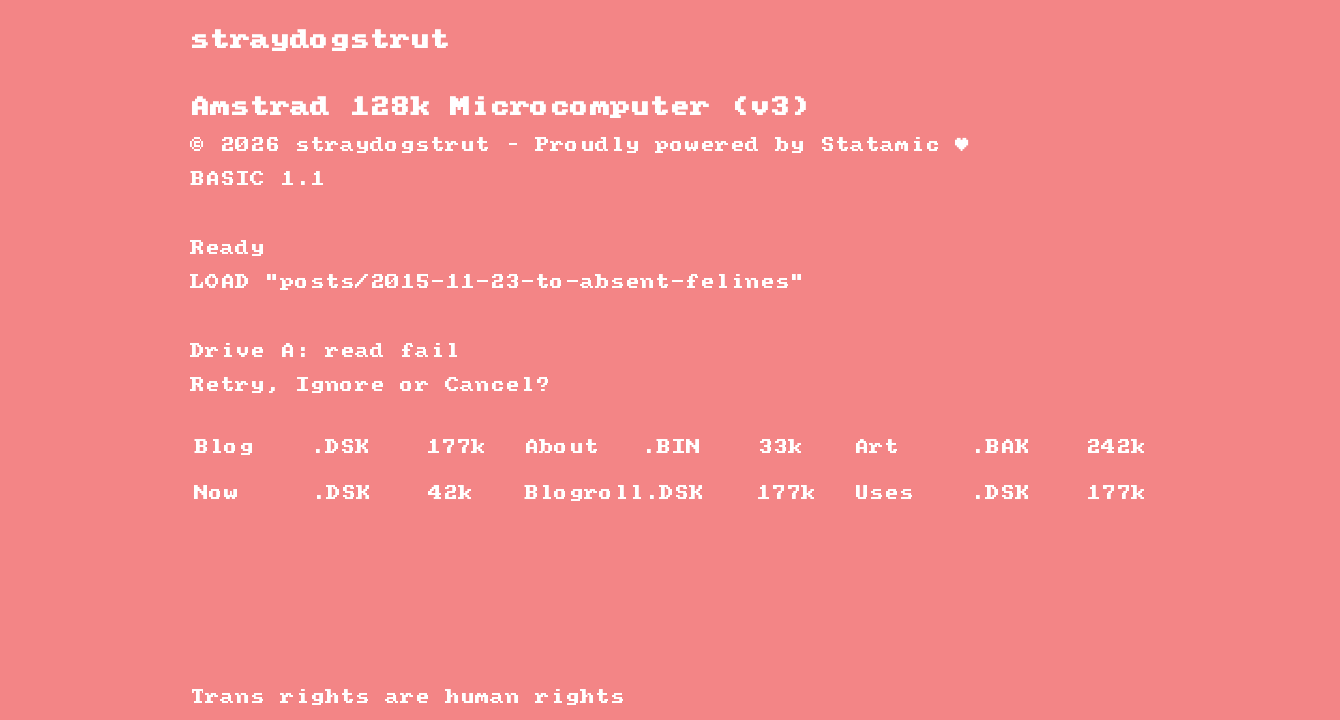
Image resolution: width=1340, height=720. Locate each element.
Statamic (880, 145)
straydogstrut (320, 40)
